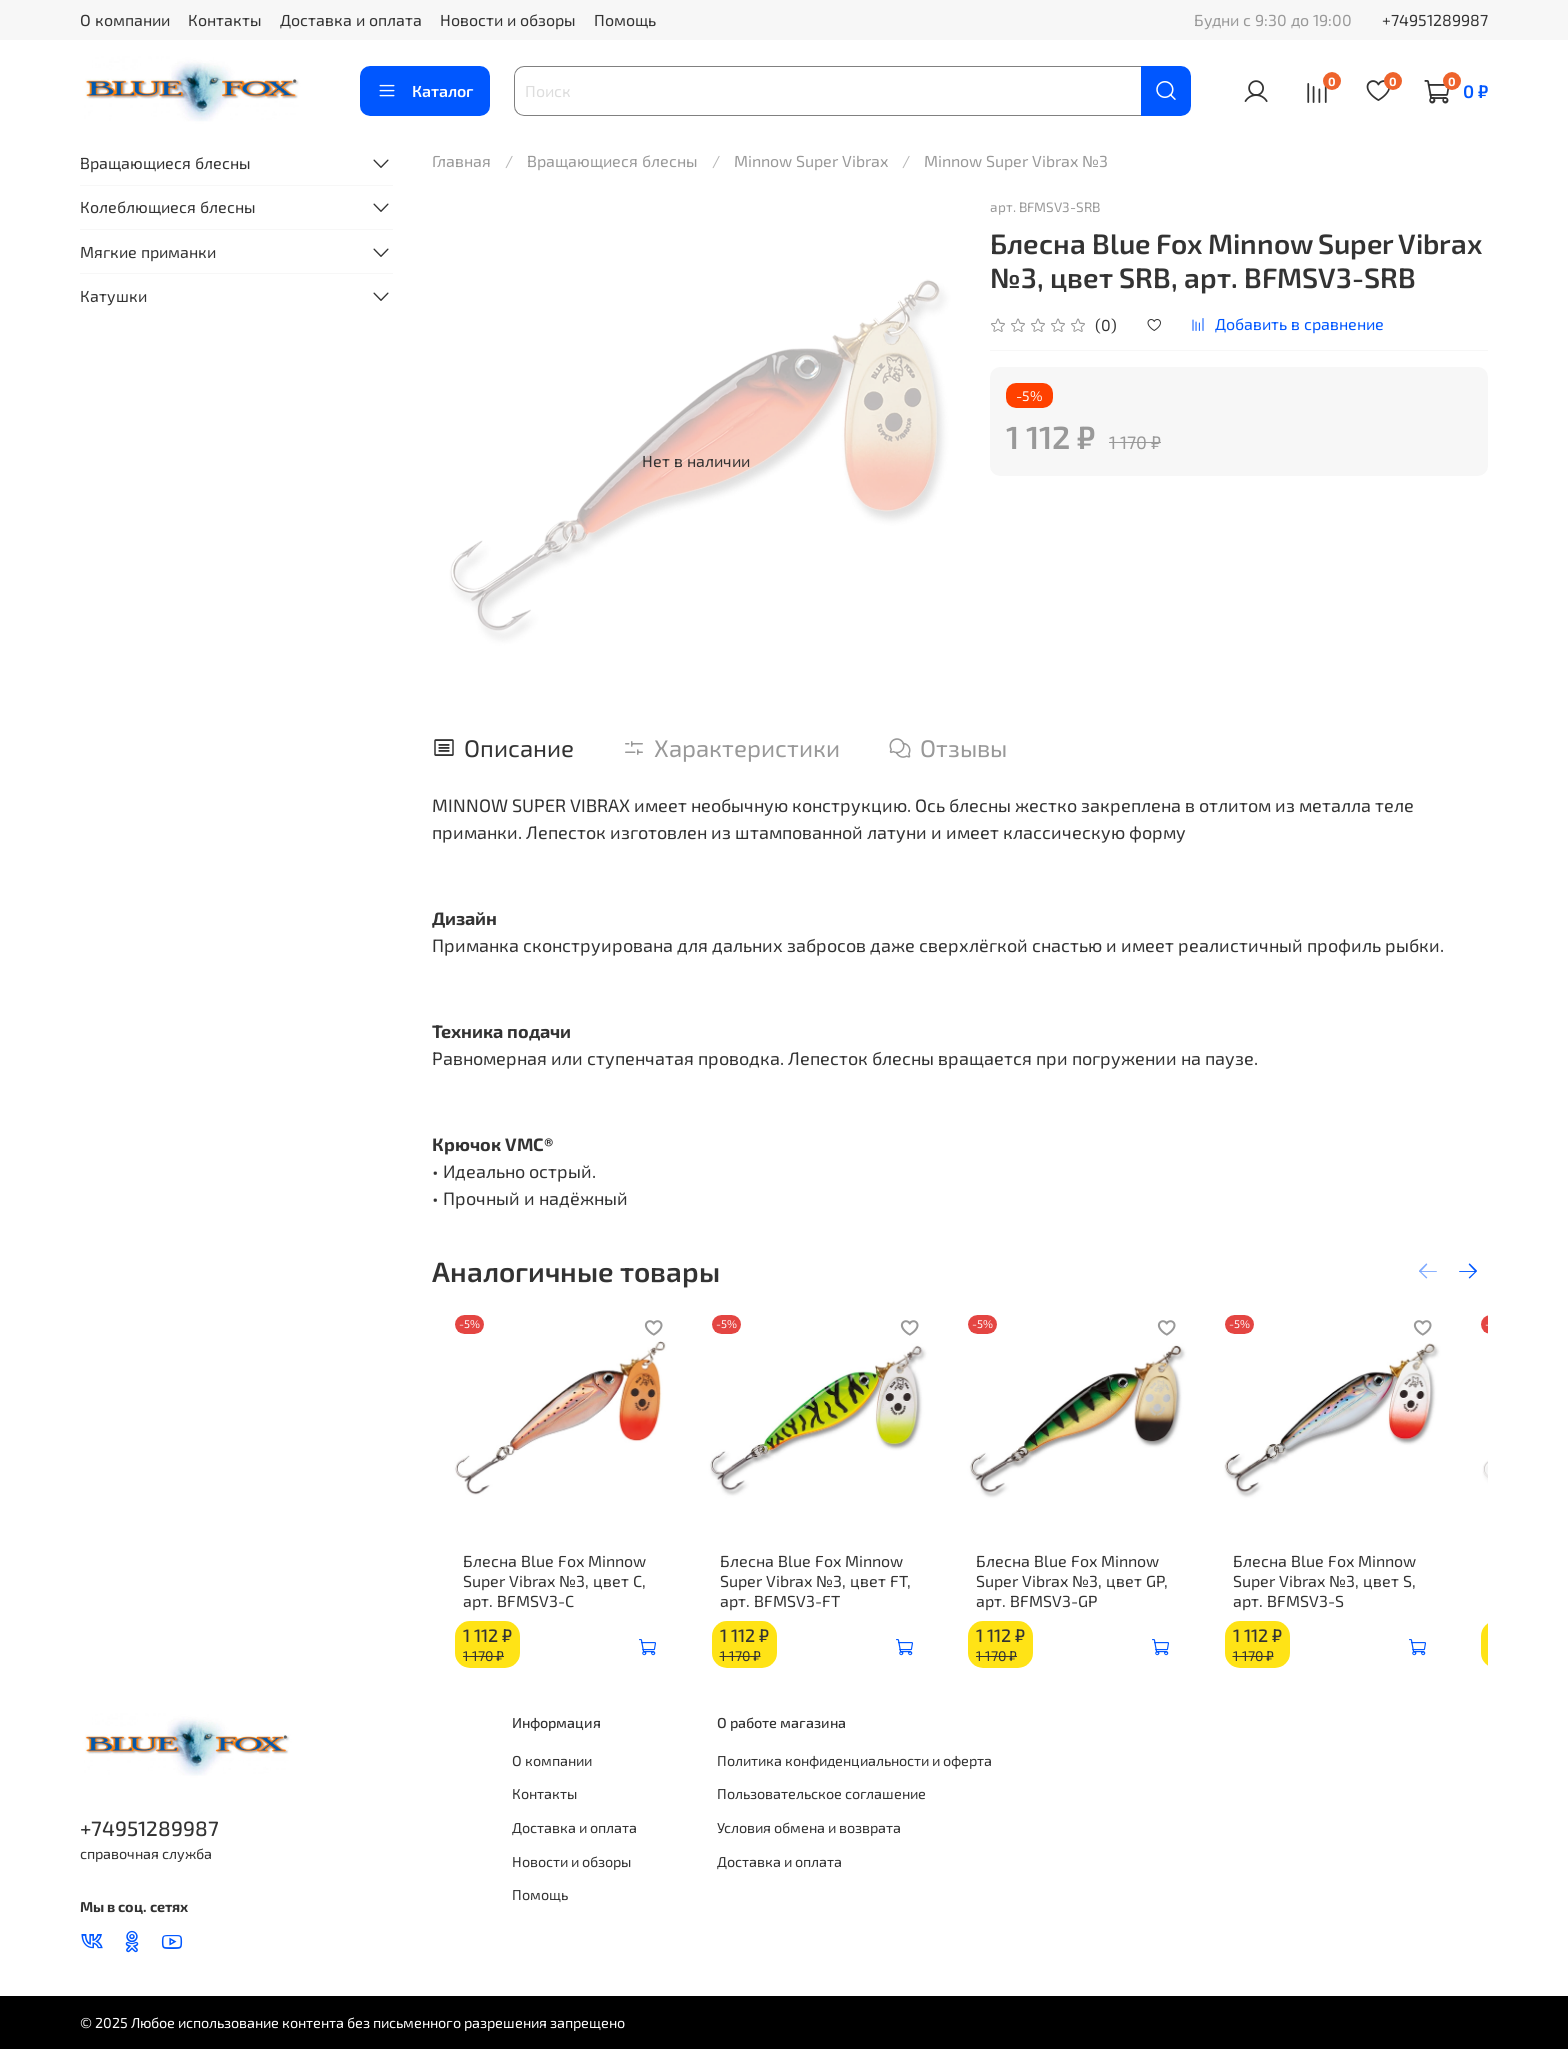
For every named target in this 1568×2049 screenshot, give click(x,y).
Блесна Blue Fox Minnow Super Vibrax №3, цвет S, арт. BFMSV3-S (1354, 1594)
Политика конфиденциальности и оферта (854, 1760)
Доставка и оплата (351, 19)
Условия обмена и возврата (809, 1827)
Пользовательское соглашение (821, 1793)
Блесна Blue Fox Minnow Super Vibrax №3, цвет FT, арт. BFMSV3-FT (815, 1594)
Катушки (113, 295)
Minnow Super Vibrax (811, 160)
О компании (125, 19)
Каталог (425, 91)
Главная (461, 160)
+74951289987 (1435, 19)
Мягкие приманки (148, 251)
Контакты (225, 19)
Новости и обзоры (508, 19)
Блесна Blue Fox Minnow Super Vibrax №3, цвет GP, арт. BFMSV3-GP (1087, 1594)
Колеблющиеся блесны (168, 206)
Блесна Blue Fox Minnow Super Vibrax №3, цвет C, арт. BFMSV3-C (539, 1594)
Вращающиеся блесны (612, 160)
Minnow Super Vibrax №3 (1016, 160)
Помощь (625, 19)
